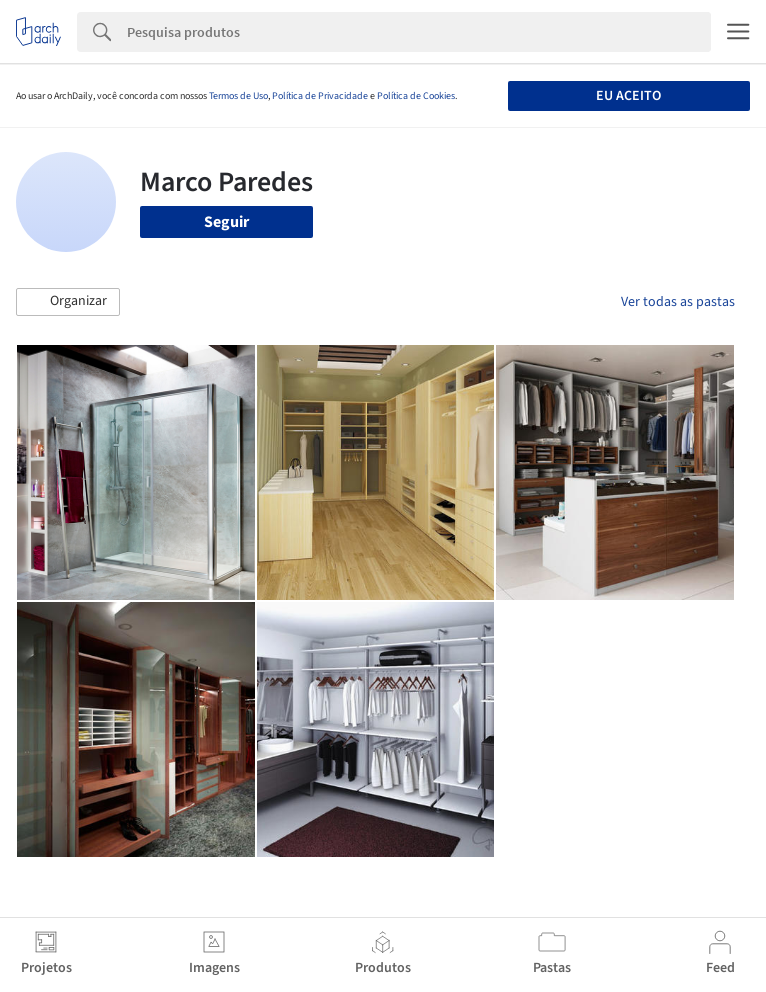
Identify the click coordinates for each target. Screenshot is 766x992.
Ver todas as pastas (678, 302)
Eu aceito (628, 96)
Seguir (226, 222)
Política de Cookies (416, 96)
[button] (68, 302)
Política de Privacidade (320, 96)
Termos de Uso (238, 96)
